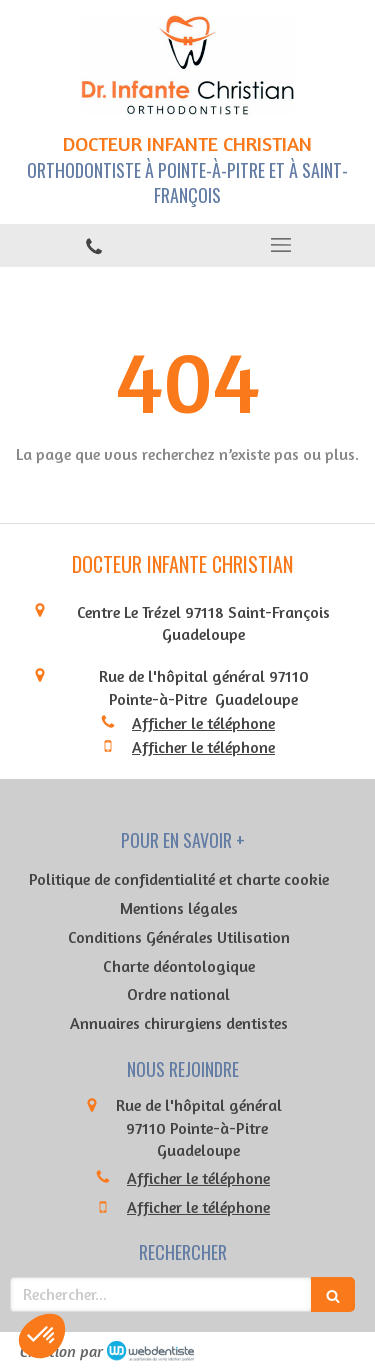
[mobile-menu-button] (282, 245)
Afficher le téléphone (203, 723)
